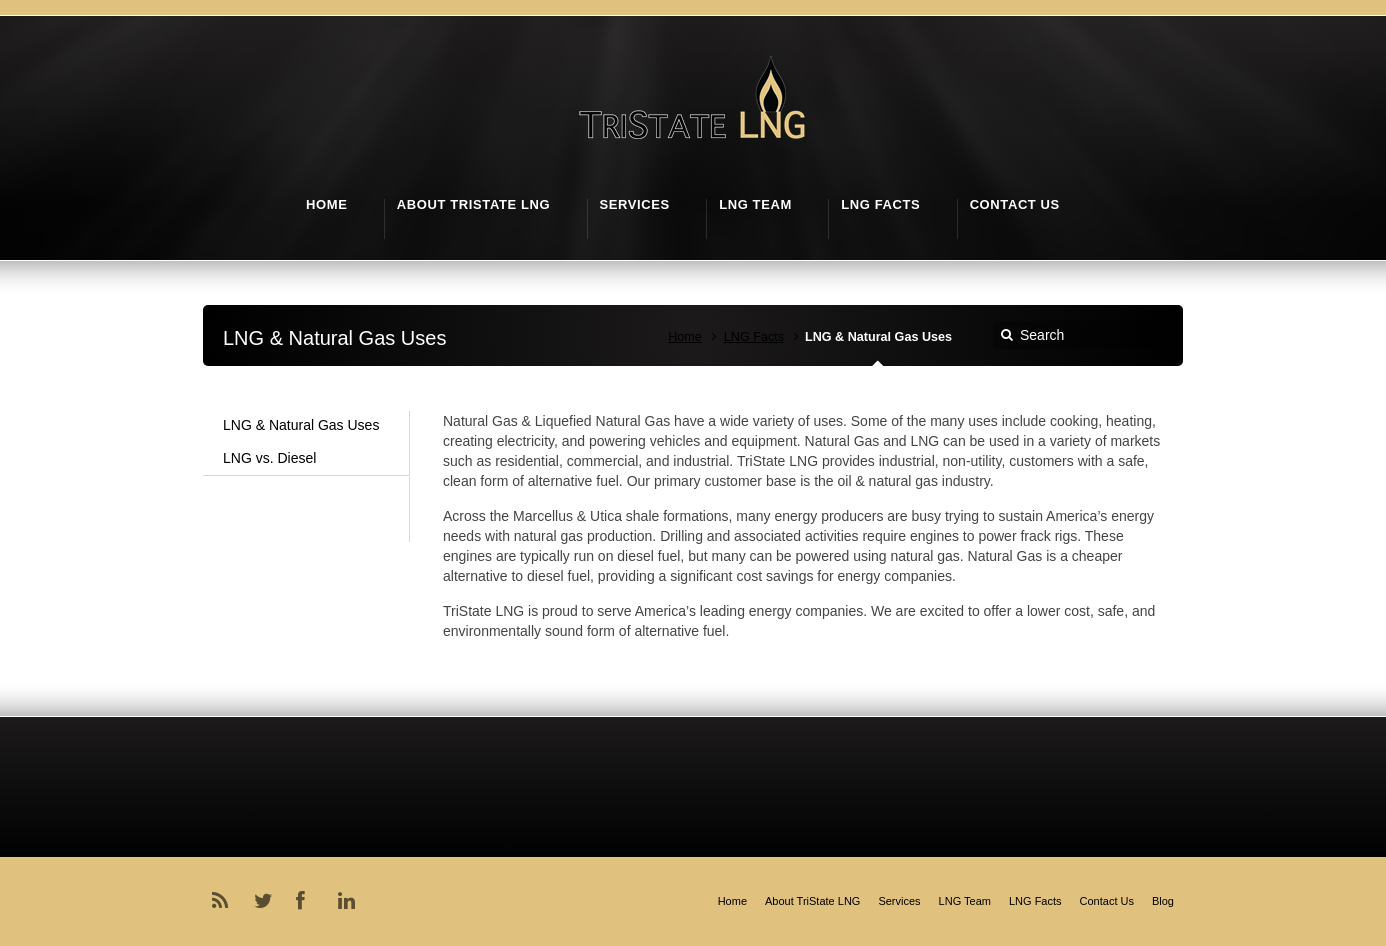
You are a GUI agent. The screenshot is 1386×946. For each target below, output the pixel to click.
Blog (1163, 901)
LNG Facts (754, 337)
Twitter (266, 901)
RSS (224, 901)
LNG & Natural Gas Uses (301, 425)
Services (899, 901)
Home (685, 337)
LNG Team (965, 901)
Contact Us (1107, 901)
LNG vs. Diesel (269, 458)
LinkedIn (350, 901)
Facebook (308, 901)
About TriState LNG (812, 901)
